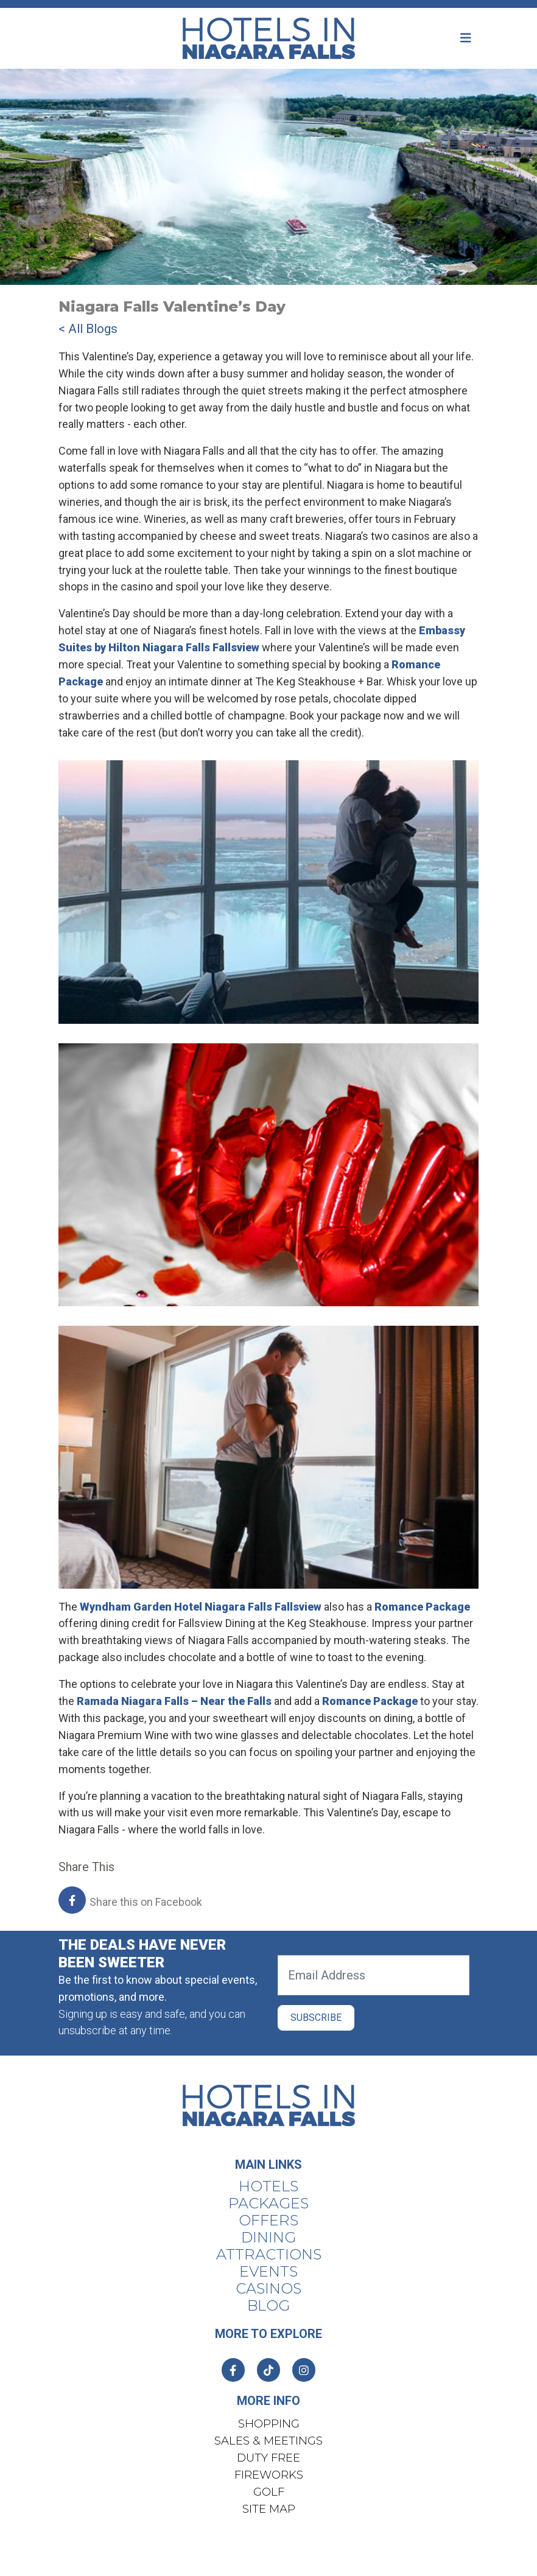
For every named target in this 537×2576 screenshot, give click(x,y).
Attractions (268, 2254)
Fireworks (268, 2474)
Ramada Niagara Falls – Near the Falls (174, 1701)
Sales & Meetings (268, 2440)
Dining (268, 2237)
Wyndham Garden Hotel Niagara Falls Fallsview (200, 1606)
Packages (268, 2203)
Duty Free (268, 2457)
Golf (268, 2492)
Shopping (269, 2423)
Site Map (268, 2509)
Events (268, 2271)
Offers (268, 2220)
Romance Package (422, 1606)
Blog (268, 2305)
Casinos (268, 2288)
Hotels (268, 2186)
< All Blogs (88, 328)
